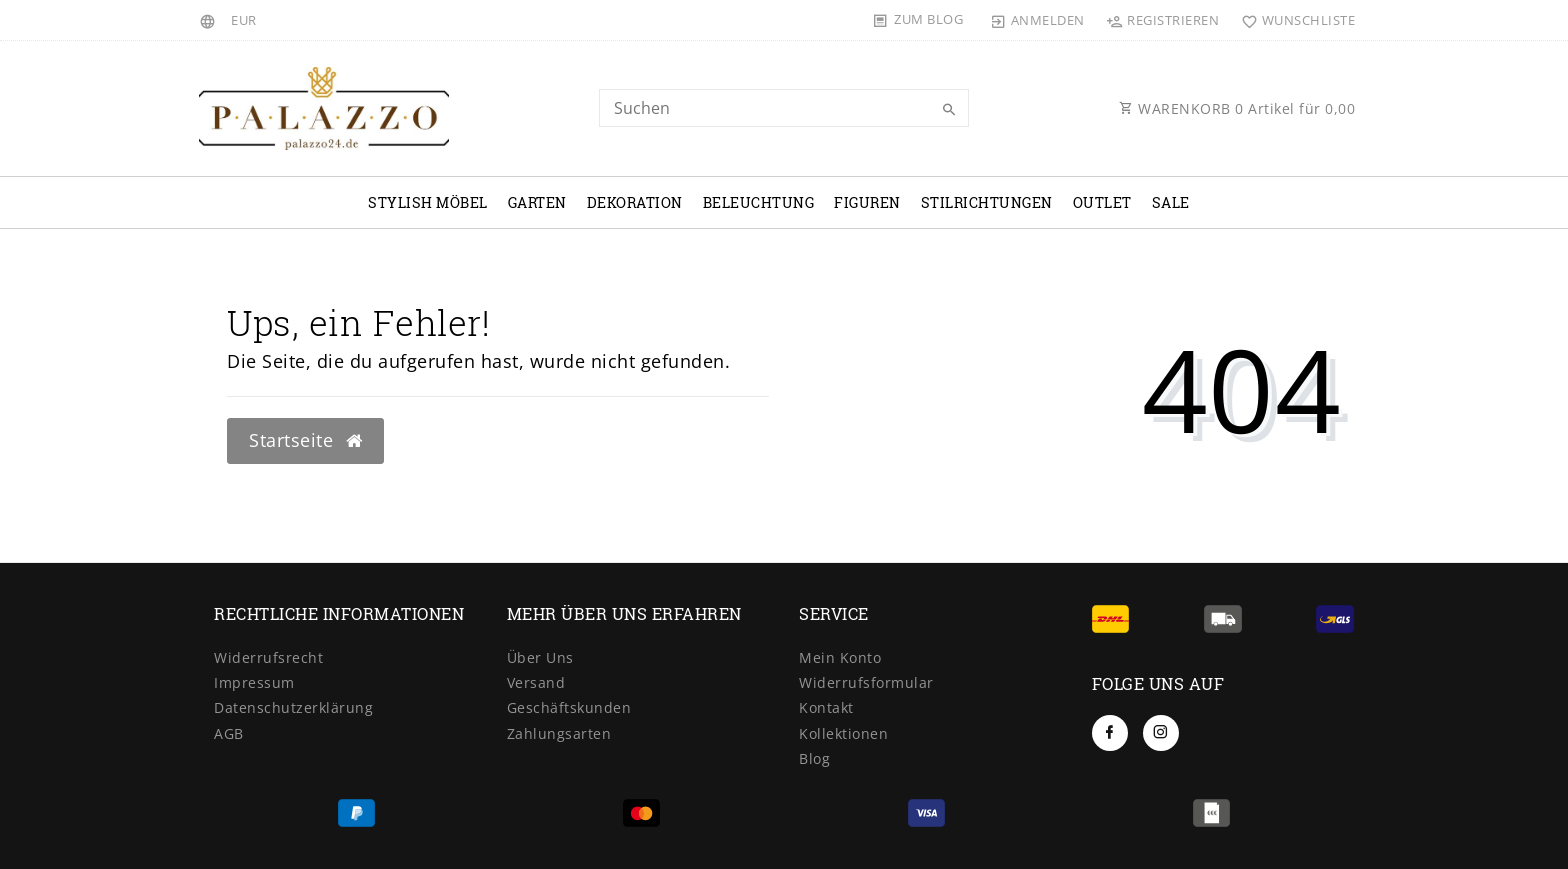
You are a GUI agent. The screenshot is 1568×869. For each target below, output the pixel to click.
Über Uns (540, 657)
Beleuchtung (759, 202)
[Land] (210, 20)
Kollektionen (843, 733)
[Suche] (949, 110)
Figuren (867, 202)
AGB (229, 733)
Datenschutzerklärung (293, 707)
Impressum (254, 682)
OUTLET (1102, 202)
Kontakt (826, 707)
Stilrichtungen (987, 202)
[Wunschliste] (1293, 20)
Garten (537, 202)
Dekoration (635, 202)
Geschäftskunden (569, 707)
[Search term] (784, 108)
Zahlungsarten (559, 733)
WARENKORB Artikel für (1237, 108)
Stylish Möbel (428, 202)
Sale (1171, 202)
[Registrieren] (1163, 20)
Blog (814, 758)
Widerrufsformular (866, 682)
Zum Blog (928, 19)
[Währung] (244, 20)
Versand (536, 682)
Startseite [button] (305, 440)
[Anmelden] (1038, 20)
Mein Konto (840, 657)
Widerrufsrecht (268, 657)
